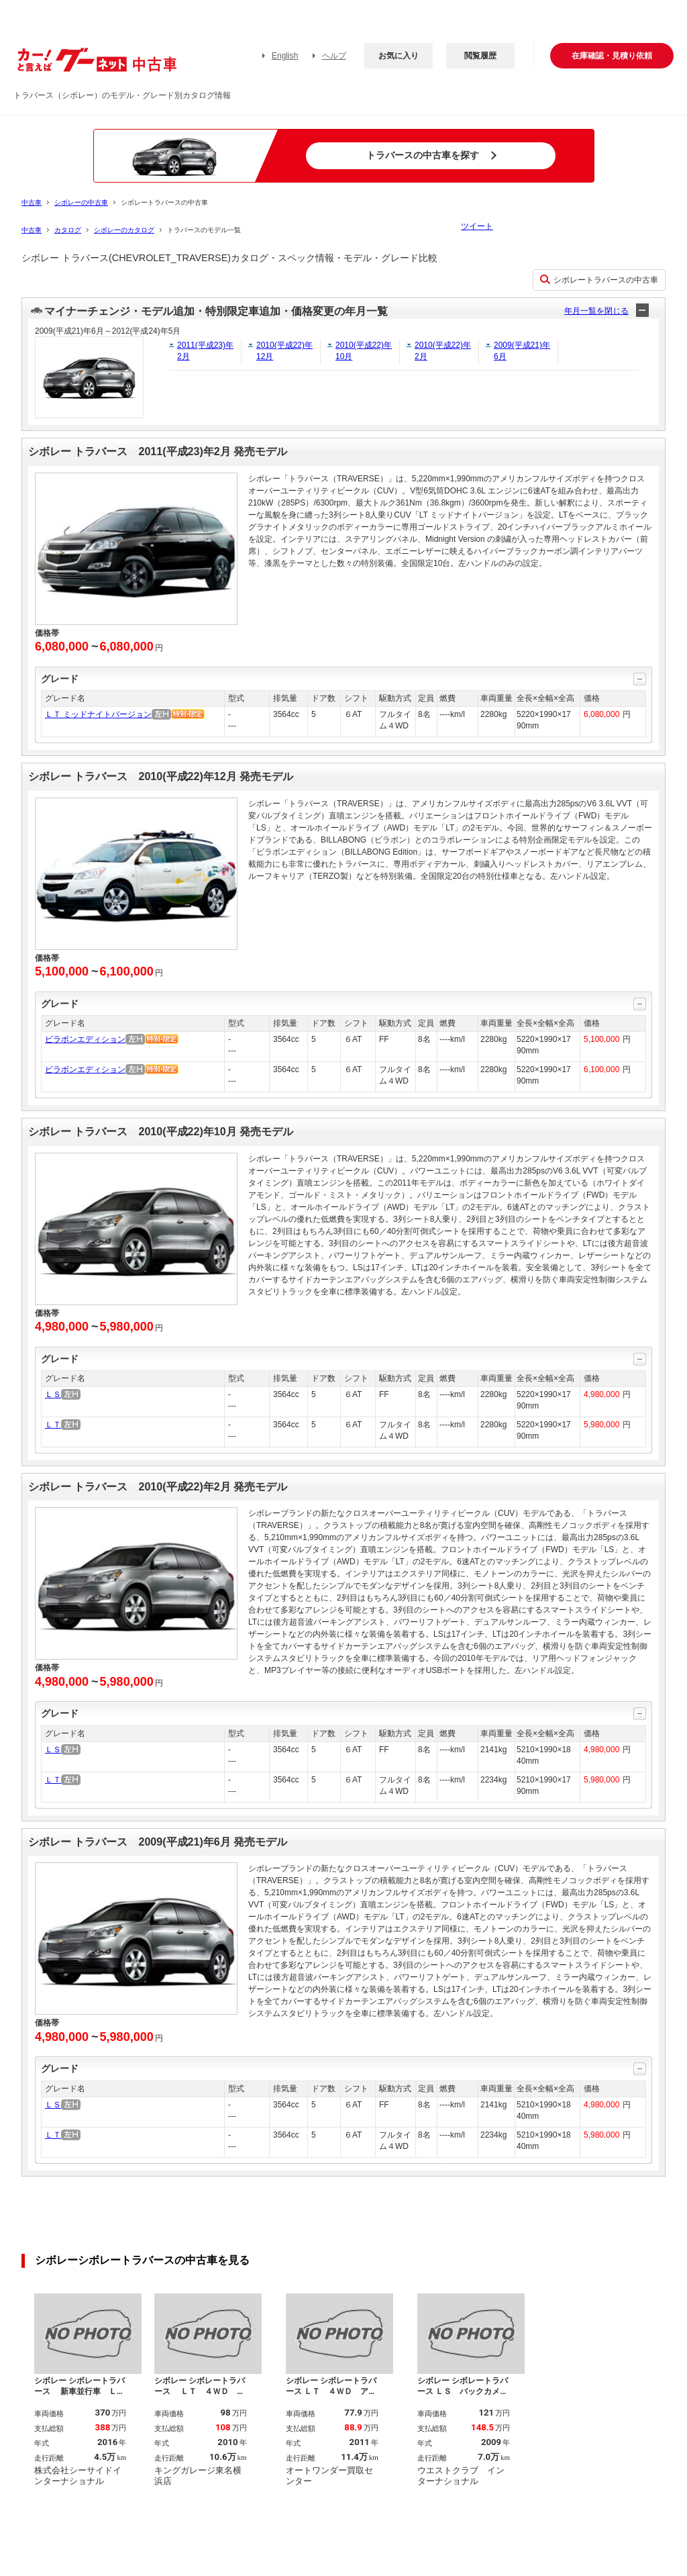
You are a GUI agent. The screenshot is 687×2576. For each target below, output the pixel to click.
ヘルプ (334, 55)
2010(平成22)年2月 (443, 350)
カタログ (67, 230)
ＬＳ (53, 1394)
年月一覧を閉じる (596, 311)
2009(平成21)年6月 (522, 350)
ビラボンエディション (85, 1039)
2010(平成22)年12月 (284, 350)
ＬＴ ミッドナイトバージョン (98, 714)
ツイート (477, 226)
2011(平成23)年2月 (205, 350)
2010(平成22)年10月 (363, 350)
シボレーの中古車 (81, 202)
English (285, 55)
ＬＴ (53, 1424)
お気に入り (398, 55)
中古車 (31, 202)
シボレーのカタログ (124, 230)
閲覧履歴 (480, 55)
